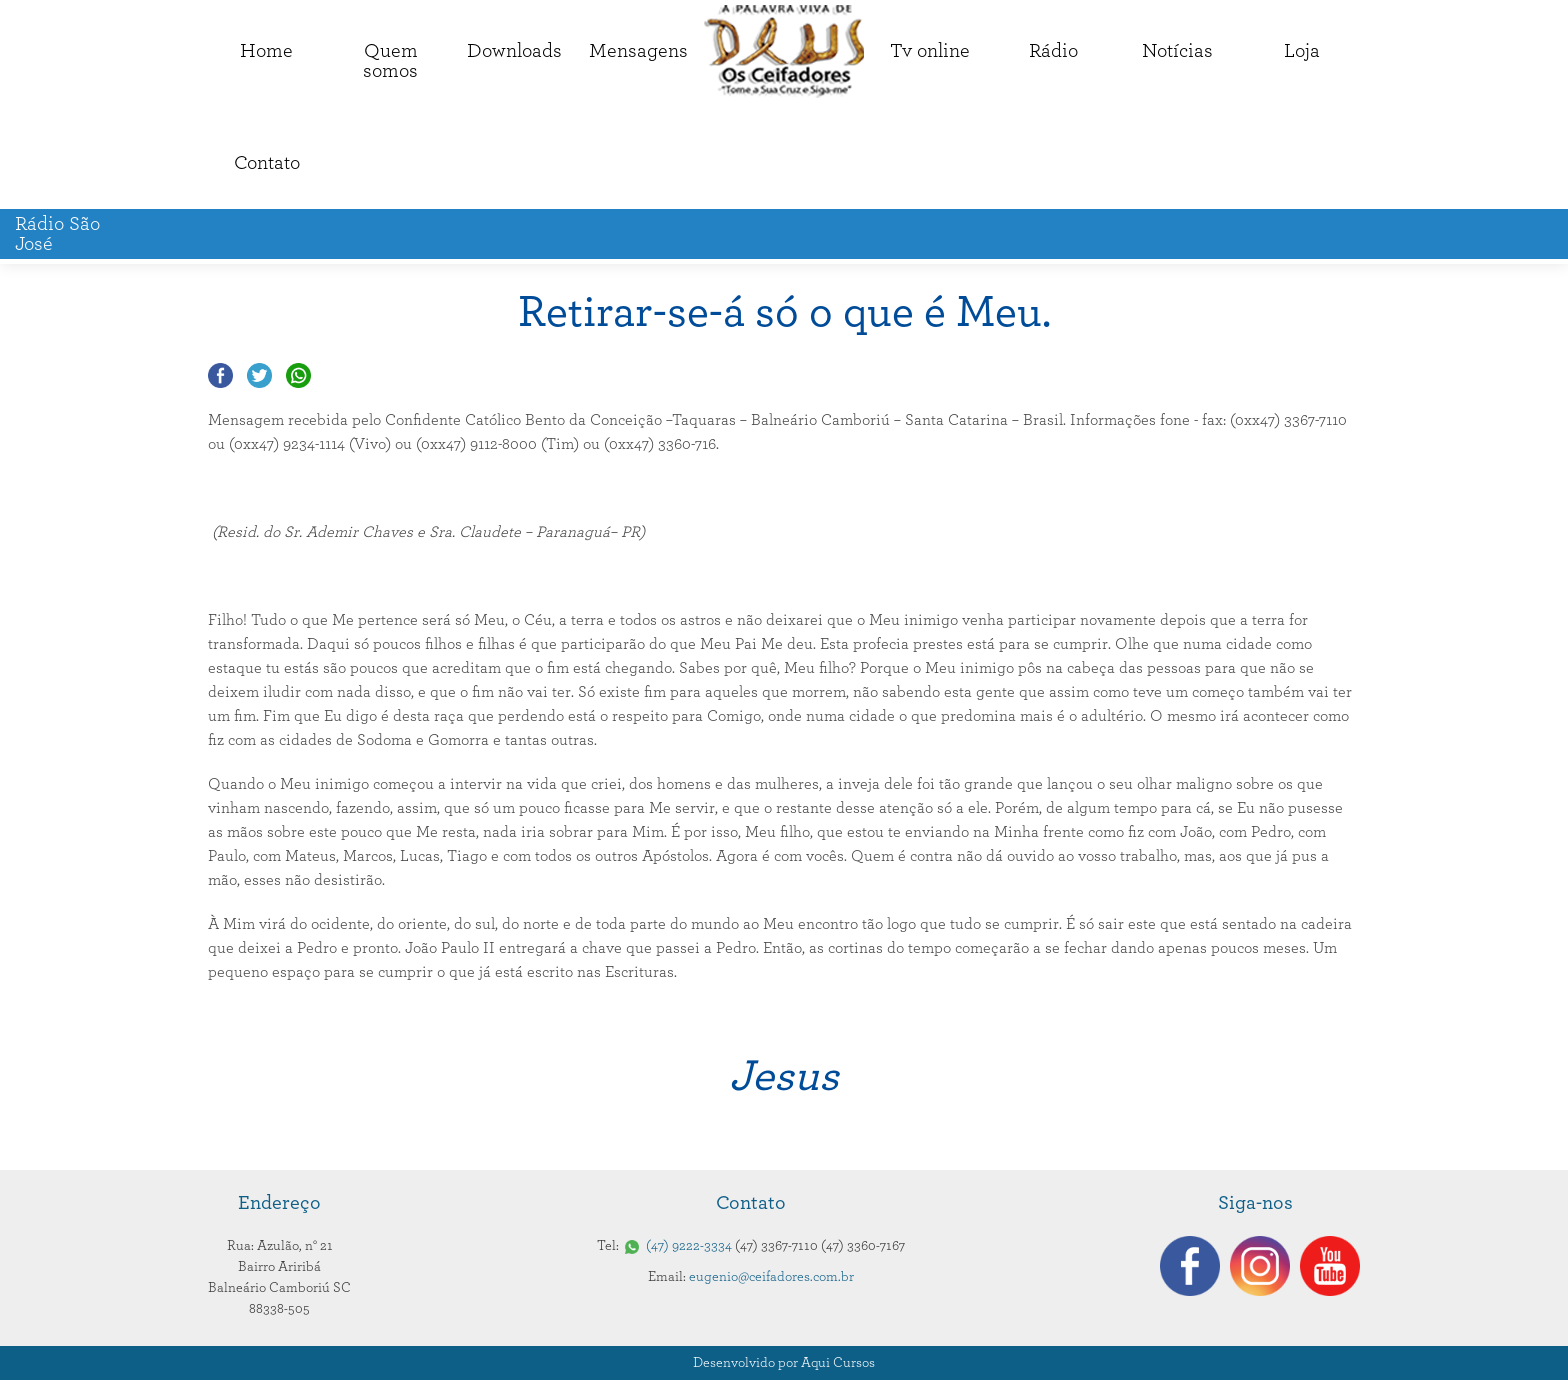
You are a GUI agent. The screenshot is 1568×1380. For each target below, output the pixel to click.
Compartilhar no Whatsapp (298, 375)
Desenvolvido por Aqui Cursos (784, 1363)
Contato (267, 163)
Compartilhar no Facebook (220, 375)
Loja (1302, 51)
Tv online (930, 51)
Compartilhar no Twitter (259, 375)
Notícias (1177, 51)
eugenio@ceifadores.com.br (771, 1277)
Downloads (514, 51)
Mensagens (638, 51)
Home (266, 51)
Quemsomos (390, 61)
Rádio (1053, 51)
